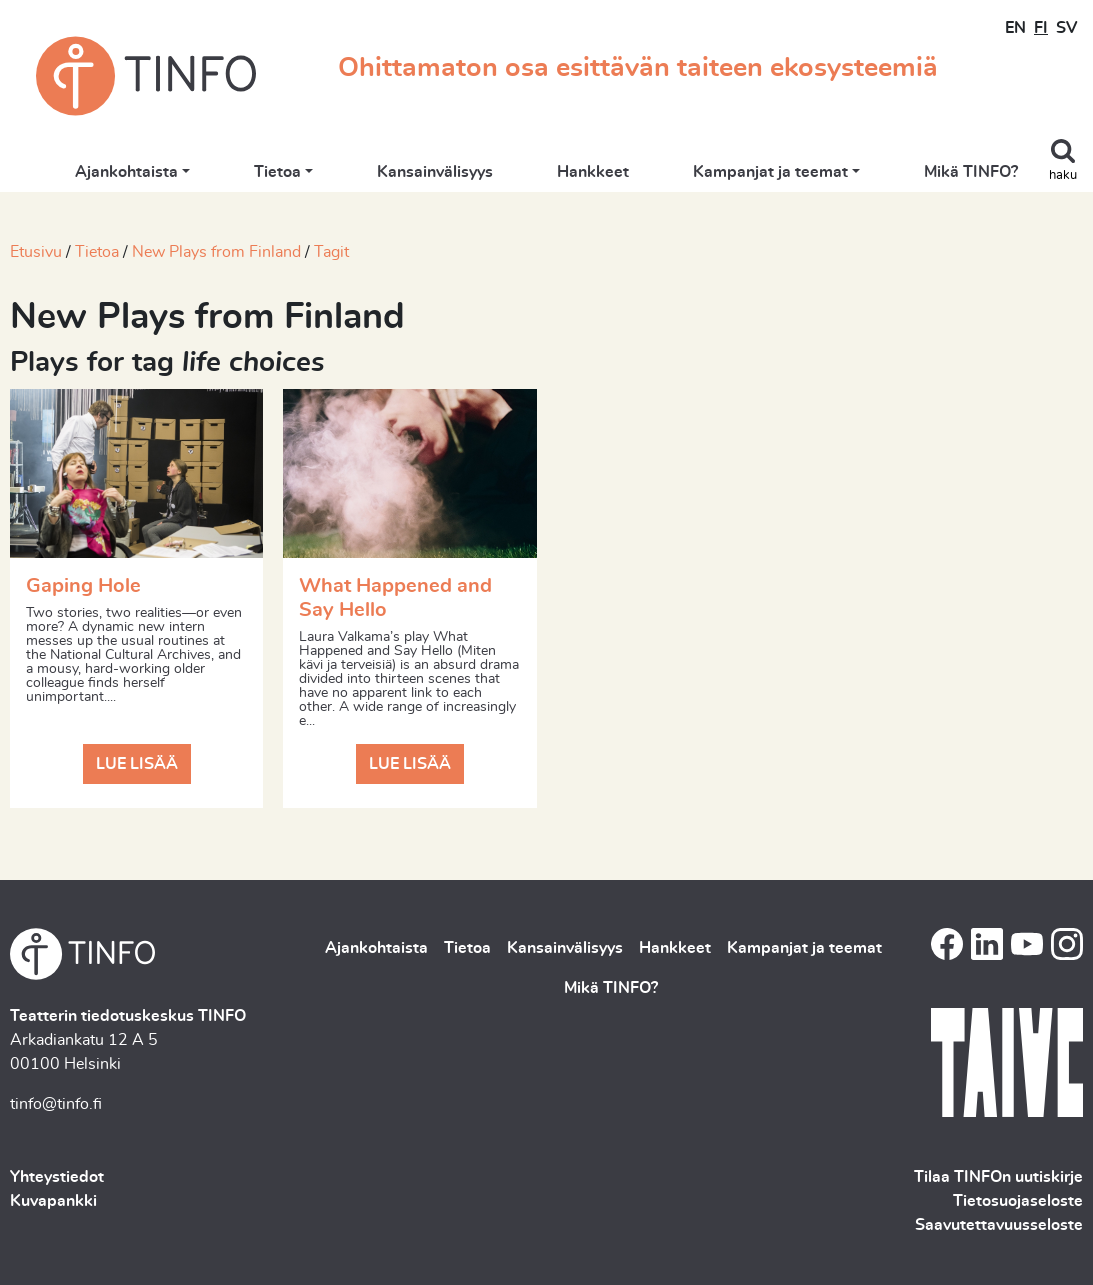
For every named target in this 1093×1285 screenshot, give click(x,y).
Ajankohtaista (126, 172)
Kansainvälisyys (435, 172)
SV (1066, 28)
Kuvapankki (53, 1201)
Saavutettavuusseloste (999, 1225)
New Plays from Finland (216, 252)
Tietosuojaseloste (1018, 1201)
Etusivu (36, 252)
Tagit (331, 252)
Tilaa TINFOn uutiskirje (998, 1177)
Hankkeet (593, 172)
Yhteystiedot (57, 1177)
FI (1041, 28)
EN (1015, 28)
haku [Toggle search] (1063, 175)
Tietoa (277, 172)
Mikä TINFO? (971, 172)
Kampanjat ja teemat (770, 172)
